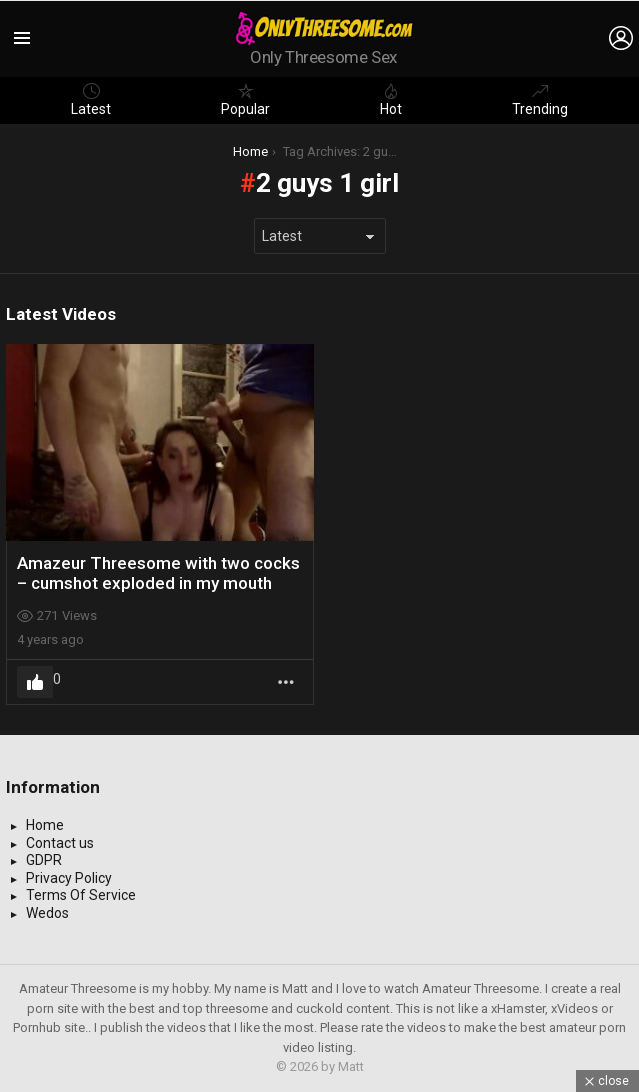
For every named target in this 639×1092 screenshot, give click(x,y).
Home (45, 825)
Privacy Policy (69, 878)
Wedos (47, 913)
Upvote (35, 682)
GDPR (44, 860)
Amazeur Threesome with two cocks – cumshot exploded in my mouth (158, 573)
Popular (245, 100)
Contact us (60, 843)
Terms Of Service (81, 895)
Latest (91, 100)
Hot (391, 100)
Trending (540, 100)
